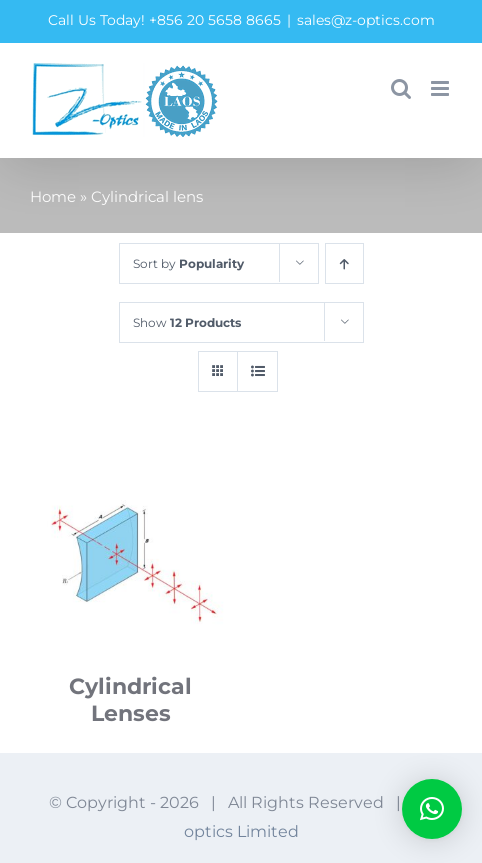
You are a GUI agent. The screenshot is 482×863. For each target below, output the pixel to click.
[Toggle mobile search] (401, 88)
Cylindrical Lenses (130, 700)
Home (53, 196)
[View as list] (257, 371)
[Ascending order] (344, 263)
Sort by (188, 263)
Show (187, 322)
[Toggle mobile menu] (441, 88)
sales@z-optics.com (366, 20)
